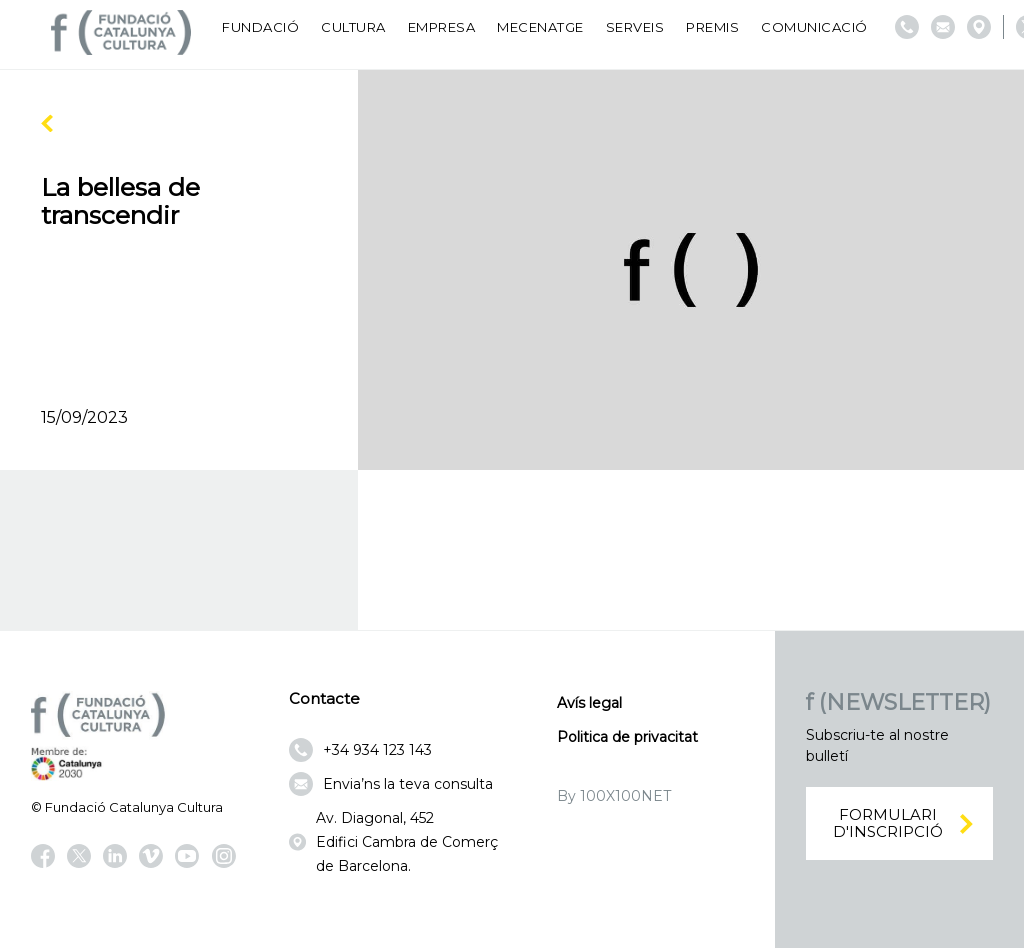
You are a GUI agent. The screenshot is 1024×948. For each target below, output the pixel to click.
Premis (712, 27)
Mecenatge (540, 27)
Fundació (260, 27)
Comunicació (814, 27)
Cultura (353, 27)
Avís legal (589, 703)
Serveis (635, 27)
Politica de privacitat (627, 737)
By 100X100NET (614, 796)
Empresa (442, 27)
